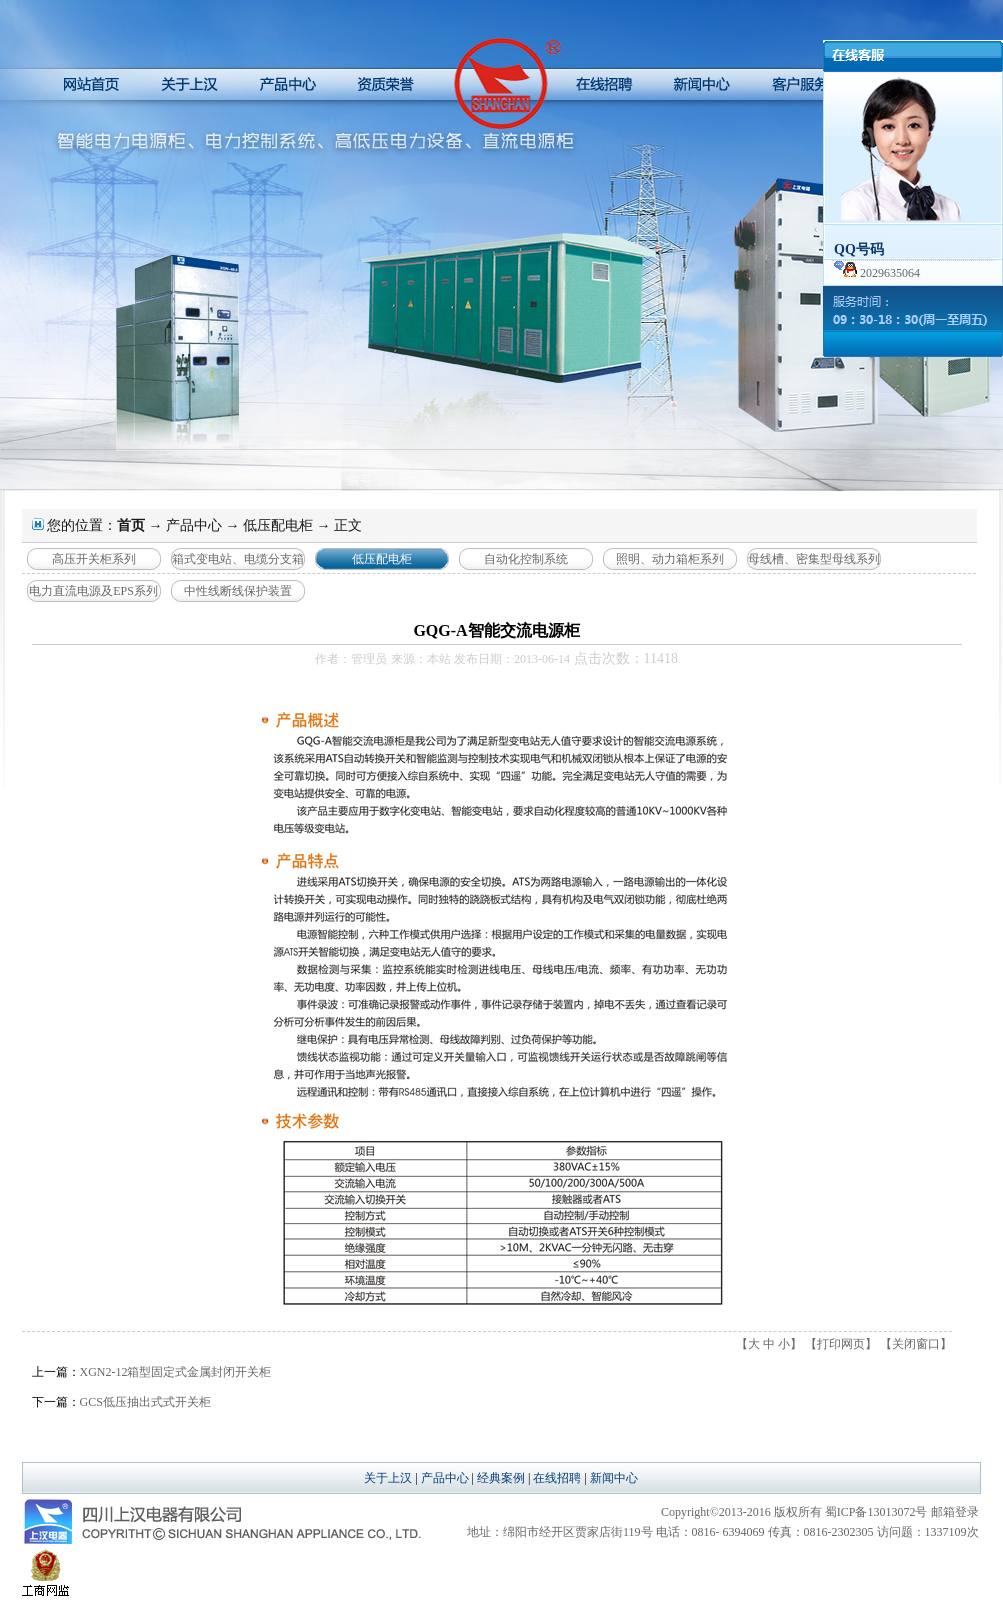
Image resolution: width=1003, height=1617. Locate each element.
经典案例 (501, 1478)
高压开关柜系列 (94, 559)
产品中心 (194, 525)
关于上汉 (388, 1478)
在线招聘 (557, 1478)
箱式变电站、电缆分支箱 (238, 559)
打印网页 (841, 1344)
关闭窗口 (916, 1344)
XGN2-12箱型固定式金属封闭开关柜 (176, 1372)
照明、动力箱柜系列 (670, 559)
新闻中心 (614, 1478)
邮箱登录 (955, 1512)
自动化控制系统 (526, 559)
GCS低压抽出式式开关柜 (145, 1402)
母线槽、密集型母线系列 (814, 559)
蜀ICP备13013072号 (876, 1512)
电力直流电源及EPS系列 (93, 591)
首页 (131, 525)
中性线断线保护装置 (238, 591)
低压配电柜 (278, 525)
